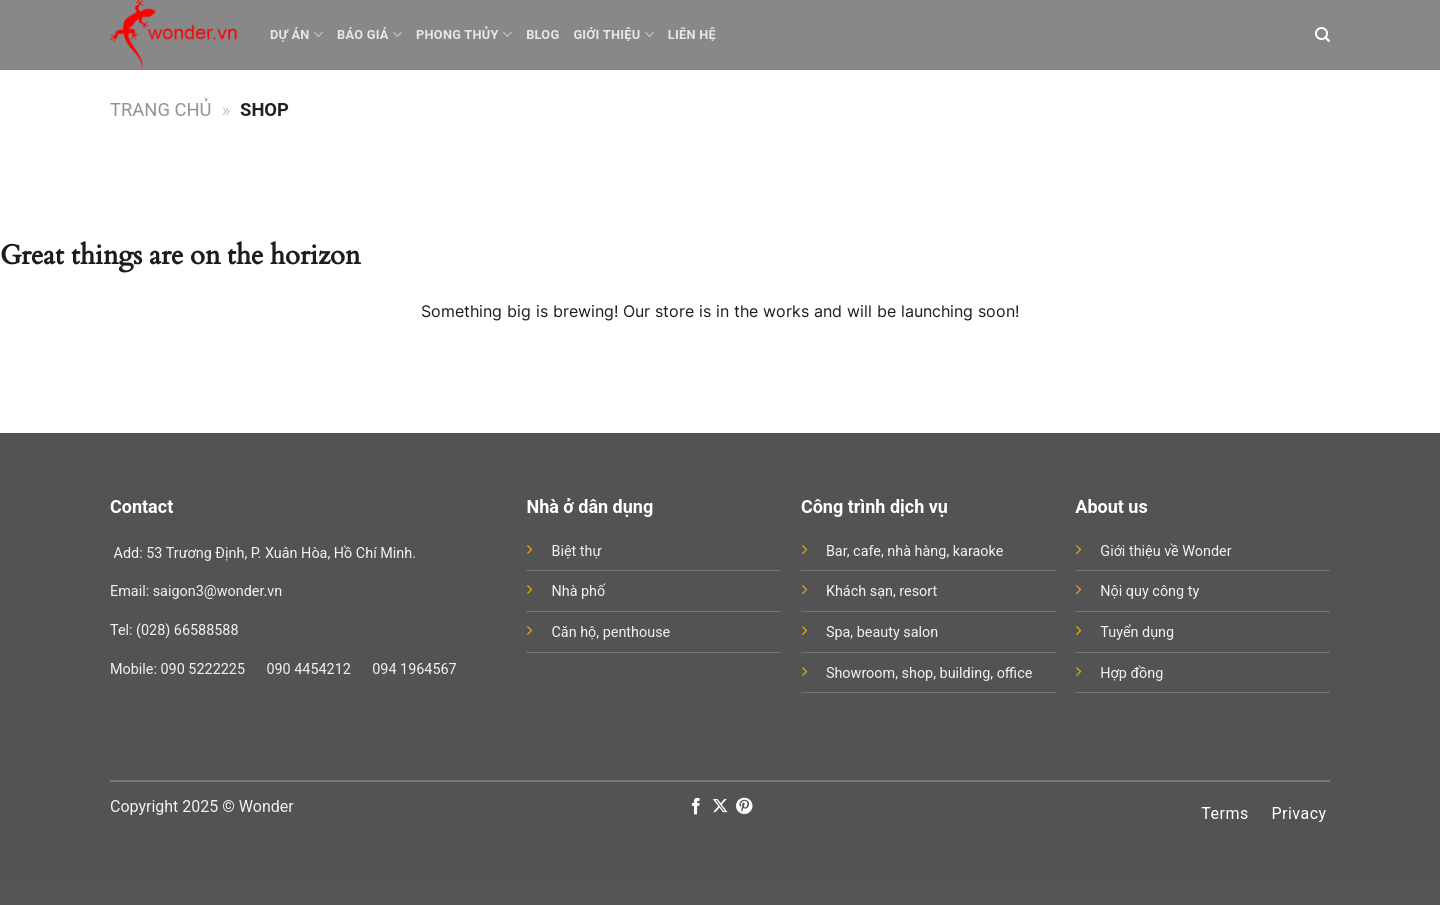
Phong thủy (464, 34)
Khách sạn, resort (881, 591)
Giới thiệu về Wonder (1165, 551)
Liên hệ (692, 34)
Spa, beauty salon (882, 632)
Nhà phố (578, 591)
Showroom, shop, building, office (929, 673)
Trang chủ (161, 109)
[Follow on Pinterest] (744, 807)
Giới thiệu (613, 34)
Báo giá (369, 34)
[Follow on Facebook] (695, 807)
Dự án (296, 34)
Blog (542, 34)
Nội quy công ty (1149, 591)
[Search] (1322, 35)
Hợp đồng (1131, 673)
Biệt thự (576, 551)
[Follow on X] (720, 807)
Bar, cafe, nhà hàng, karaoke (914, 551)
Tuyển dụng (1137, 632)
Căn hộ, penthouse (610, 632)
